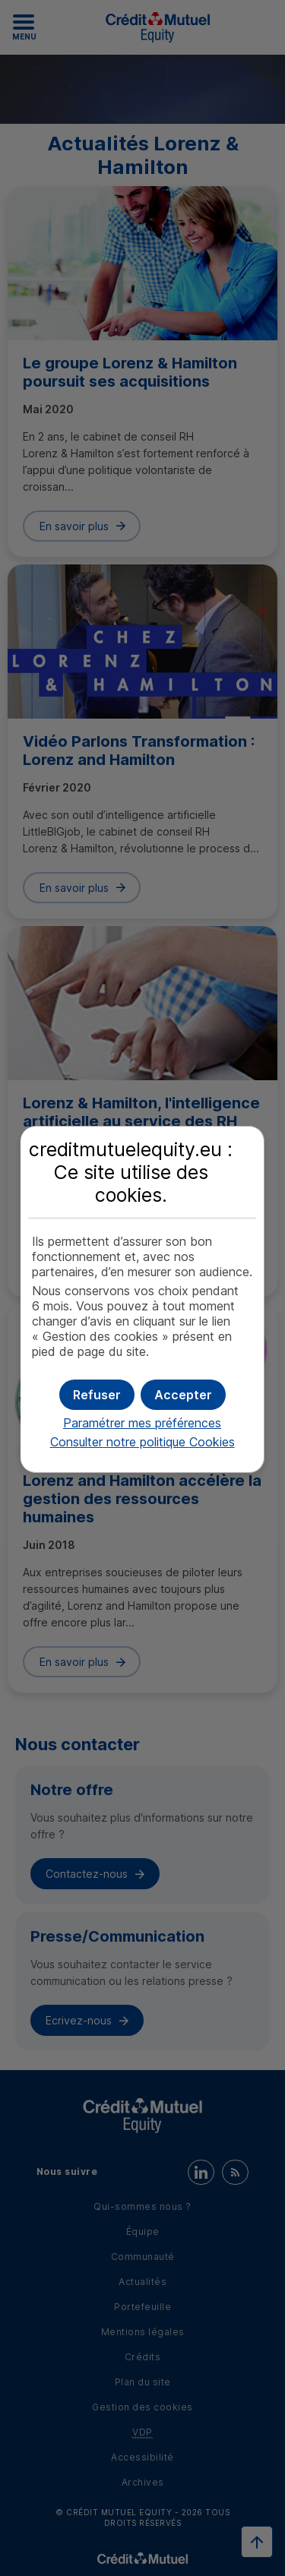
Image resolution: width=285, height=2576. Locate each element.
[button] (183, 1395)
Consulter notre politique (142, 1441)
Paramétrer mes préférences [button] (142, 1422)
